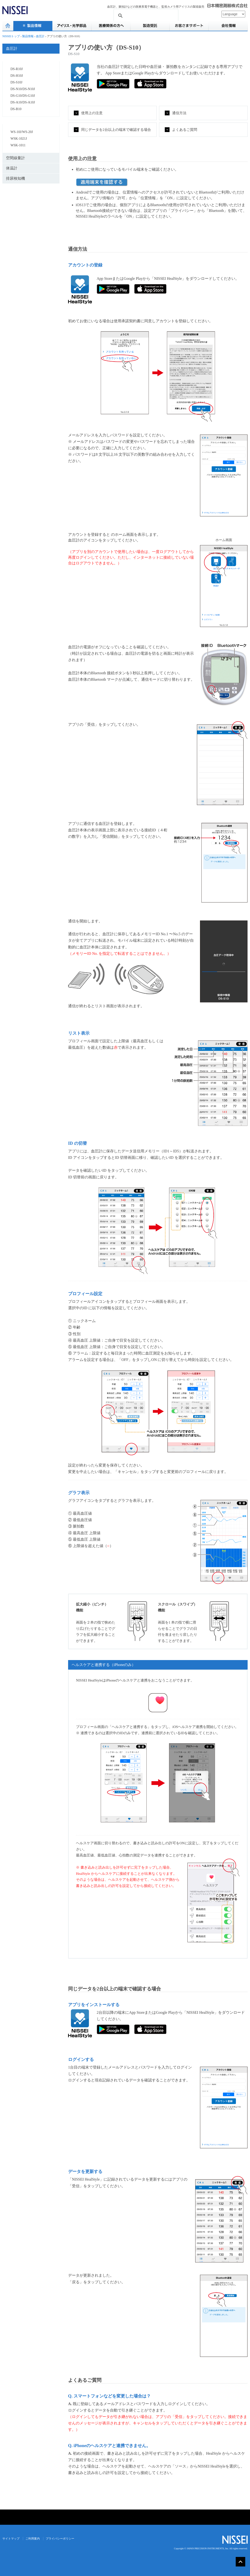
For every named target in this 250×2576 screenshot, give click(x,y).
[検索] (145, 16)
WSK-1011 (17, 145)
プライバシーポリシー (60, 2538)
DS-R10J (16, 69)
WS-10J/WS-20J (21, 132)
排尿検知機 (15, 178)
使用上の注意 (92, 113)
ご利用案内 (32, 2538)
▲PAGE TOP (240, 2561)
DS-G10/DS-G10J (22, 95)
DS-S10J (16, 82)
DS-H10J (16, 75)
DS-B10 (15, 109)
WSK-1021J (18, 138)
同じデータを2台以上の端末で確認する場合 (116, 130)
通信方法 (179, 113)
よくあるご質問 (184, 130)
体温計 (11, 168)
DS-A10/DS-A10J (22, 102)
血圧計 (11, 48)
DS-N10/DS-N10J (22, 89)
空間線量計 (15, 158)
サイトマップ (11, 2538)
